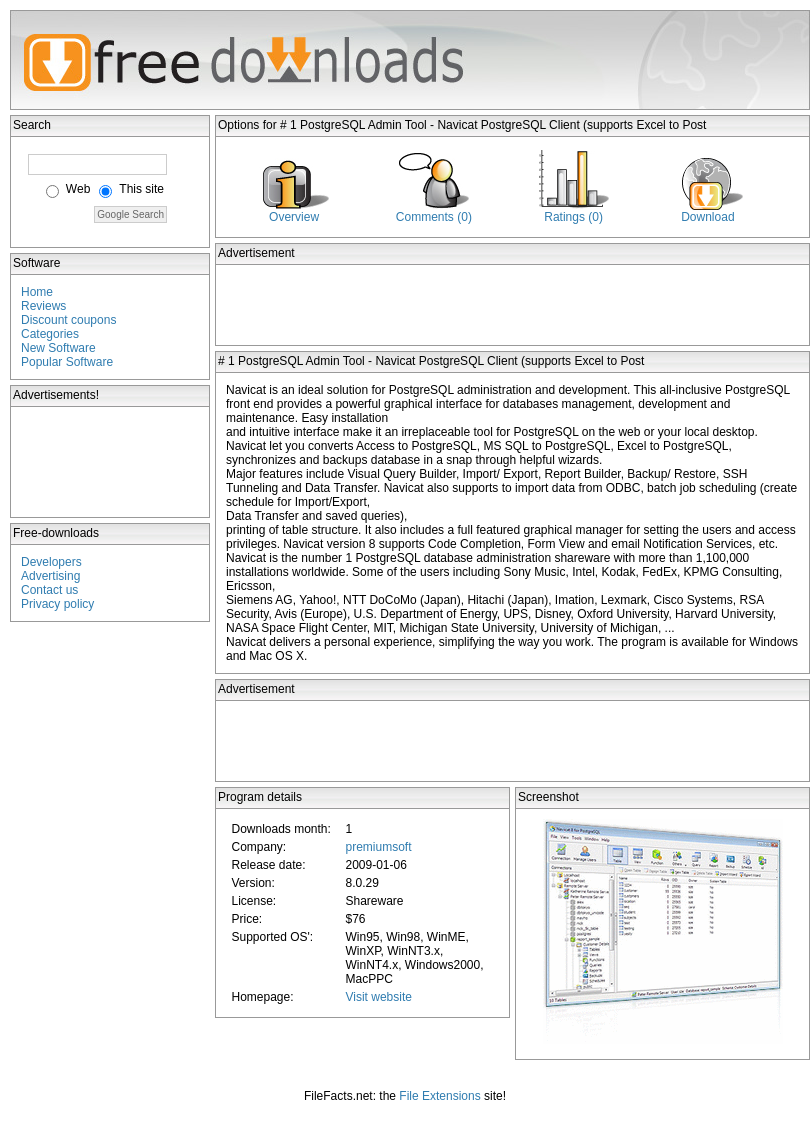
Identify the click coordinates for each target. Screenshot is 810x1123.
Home (37, 292)
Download (707, 217)
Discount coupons (68, 320)
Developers (51, 562)
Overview (294, 217)
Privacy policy (57, 604)
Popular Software (67, 362)
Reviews (43, 306)
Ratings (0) (573, 217)
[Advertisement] (111, 462)
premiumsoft (378, 847)
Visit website (378, 997)
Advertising (50, 576)
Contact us (49, 590)
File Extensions (439, 1096)
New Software (58, 348)
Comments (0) (434, 217)
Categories (50, 334)
